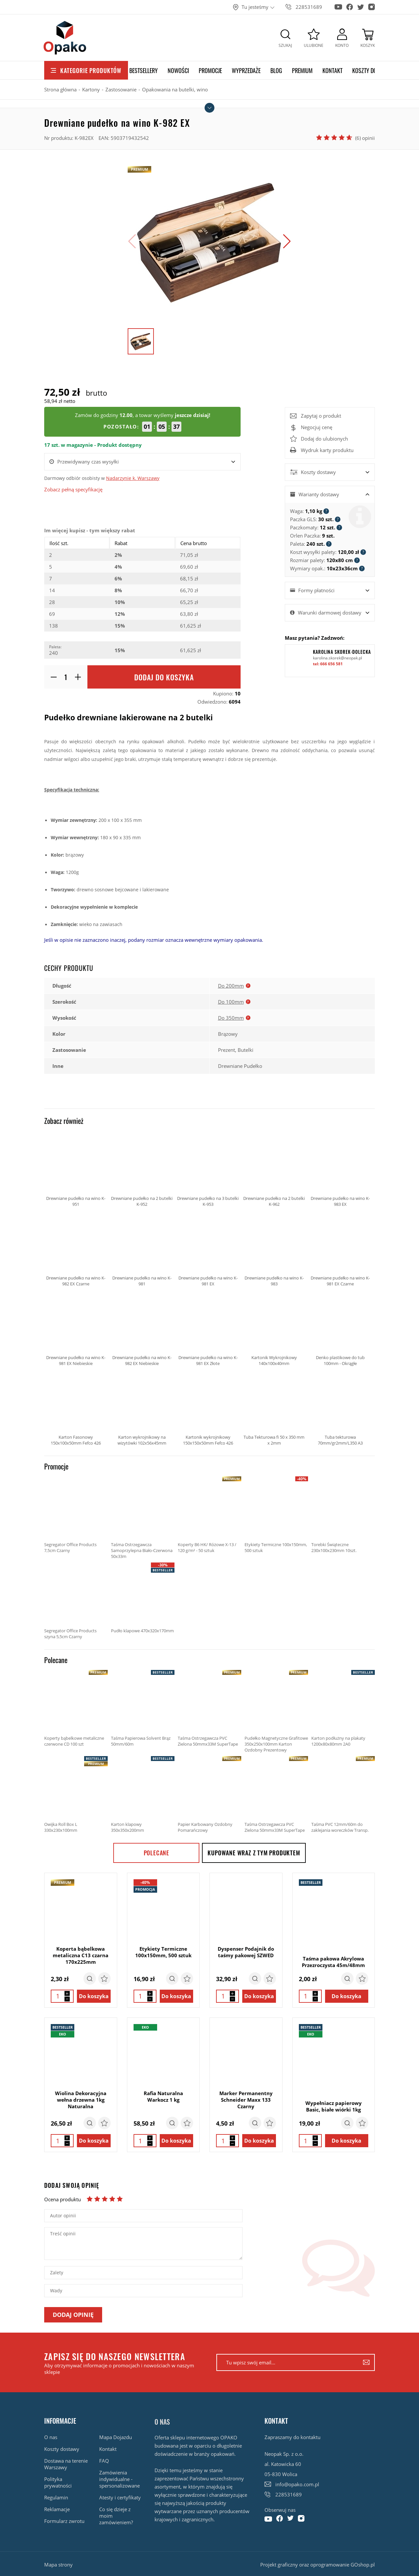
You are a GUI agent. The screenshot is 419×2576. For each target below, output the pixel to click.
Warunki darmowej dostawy (329, 612)
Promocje (210, 70)
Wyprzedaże (246, 70)
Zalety (56, 2273)
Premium (302, 70)
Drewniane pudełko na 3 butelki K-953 (207, 1169)
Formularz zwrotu (64, 2521)
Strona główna (60, 89)
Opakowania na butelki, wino (175, 89)
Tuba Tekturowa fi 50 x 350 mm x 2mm (274, 1408)
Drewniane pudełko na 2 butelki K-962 (274, 1169)
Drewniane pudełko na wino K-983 (274, 1248)
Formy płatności (316, 590)
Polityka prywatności (58, 2482)
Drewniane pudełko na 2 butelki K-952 (141, 1169)
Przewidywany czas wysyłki (88, 461)
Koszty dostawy (372, 70)
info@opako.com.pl (297, 2484)
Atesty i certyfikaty (120, 2497)
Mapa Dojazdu (115, 2437)
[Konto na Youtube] (338, 4)
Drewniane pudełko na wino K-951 (75, 1169)
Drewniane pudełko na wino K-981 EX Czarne (340, 1248)
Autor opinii (63, 2216)
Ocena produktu (62, 2199)
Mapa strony (58, 2564)
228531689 (309, 7)
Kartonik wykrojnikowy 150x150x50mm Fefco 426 (207, 1408)
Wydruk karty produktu (327, 450)
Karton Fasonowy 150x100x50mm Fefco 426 (75, 1408)
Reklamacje (57, 2509)
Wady (56, 2291)
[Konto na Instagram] (371, 5)
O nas (50, 2437)
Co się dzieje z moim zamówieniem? (116, 2516)
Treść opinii (63, 2234)
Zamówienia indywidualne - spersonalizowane (119, 2479)
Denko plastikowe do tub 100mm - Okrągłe (340, 1328)
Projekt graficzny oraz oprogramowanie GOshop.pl (317, 2564)
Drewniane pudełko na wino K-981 (141, 1248)
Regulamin (56, 2497)
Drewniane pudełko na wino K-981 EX (207, 1248)
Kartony (91, 89)
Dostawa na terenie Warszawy (66, 2464)
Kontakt (332, 70)
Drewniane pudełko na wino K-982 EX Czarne (75, 1248)
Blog (276, 70)
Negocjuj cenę (311, 427)
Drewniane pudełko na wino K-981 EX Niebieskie (75, 1328)
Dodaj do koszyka (164, 677)
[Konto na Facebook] (349, 5)
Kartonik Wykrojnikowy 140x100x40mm (274, 1328)
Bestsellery (143, 70)
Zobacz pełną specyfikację (73, 489)
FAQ (104, 2460)
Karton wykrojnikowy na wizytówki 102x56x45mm (141, 1408)
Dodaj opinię (73, 2315)
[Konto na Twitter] (360, 5)
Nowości (178, 70)
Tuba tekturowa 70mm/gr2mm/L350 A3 (340, 1408)
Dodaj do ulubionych (324, 438)
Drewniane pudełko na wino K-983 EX (340, 1169)
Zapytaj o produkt (321, 415)
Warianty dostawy (319, 494)
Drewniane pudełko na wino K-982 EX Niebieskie (141, 1328)
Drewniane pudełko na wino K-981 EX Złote (207, 1328)
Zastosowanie (121, 89)
